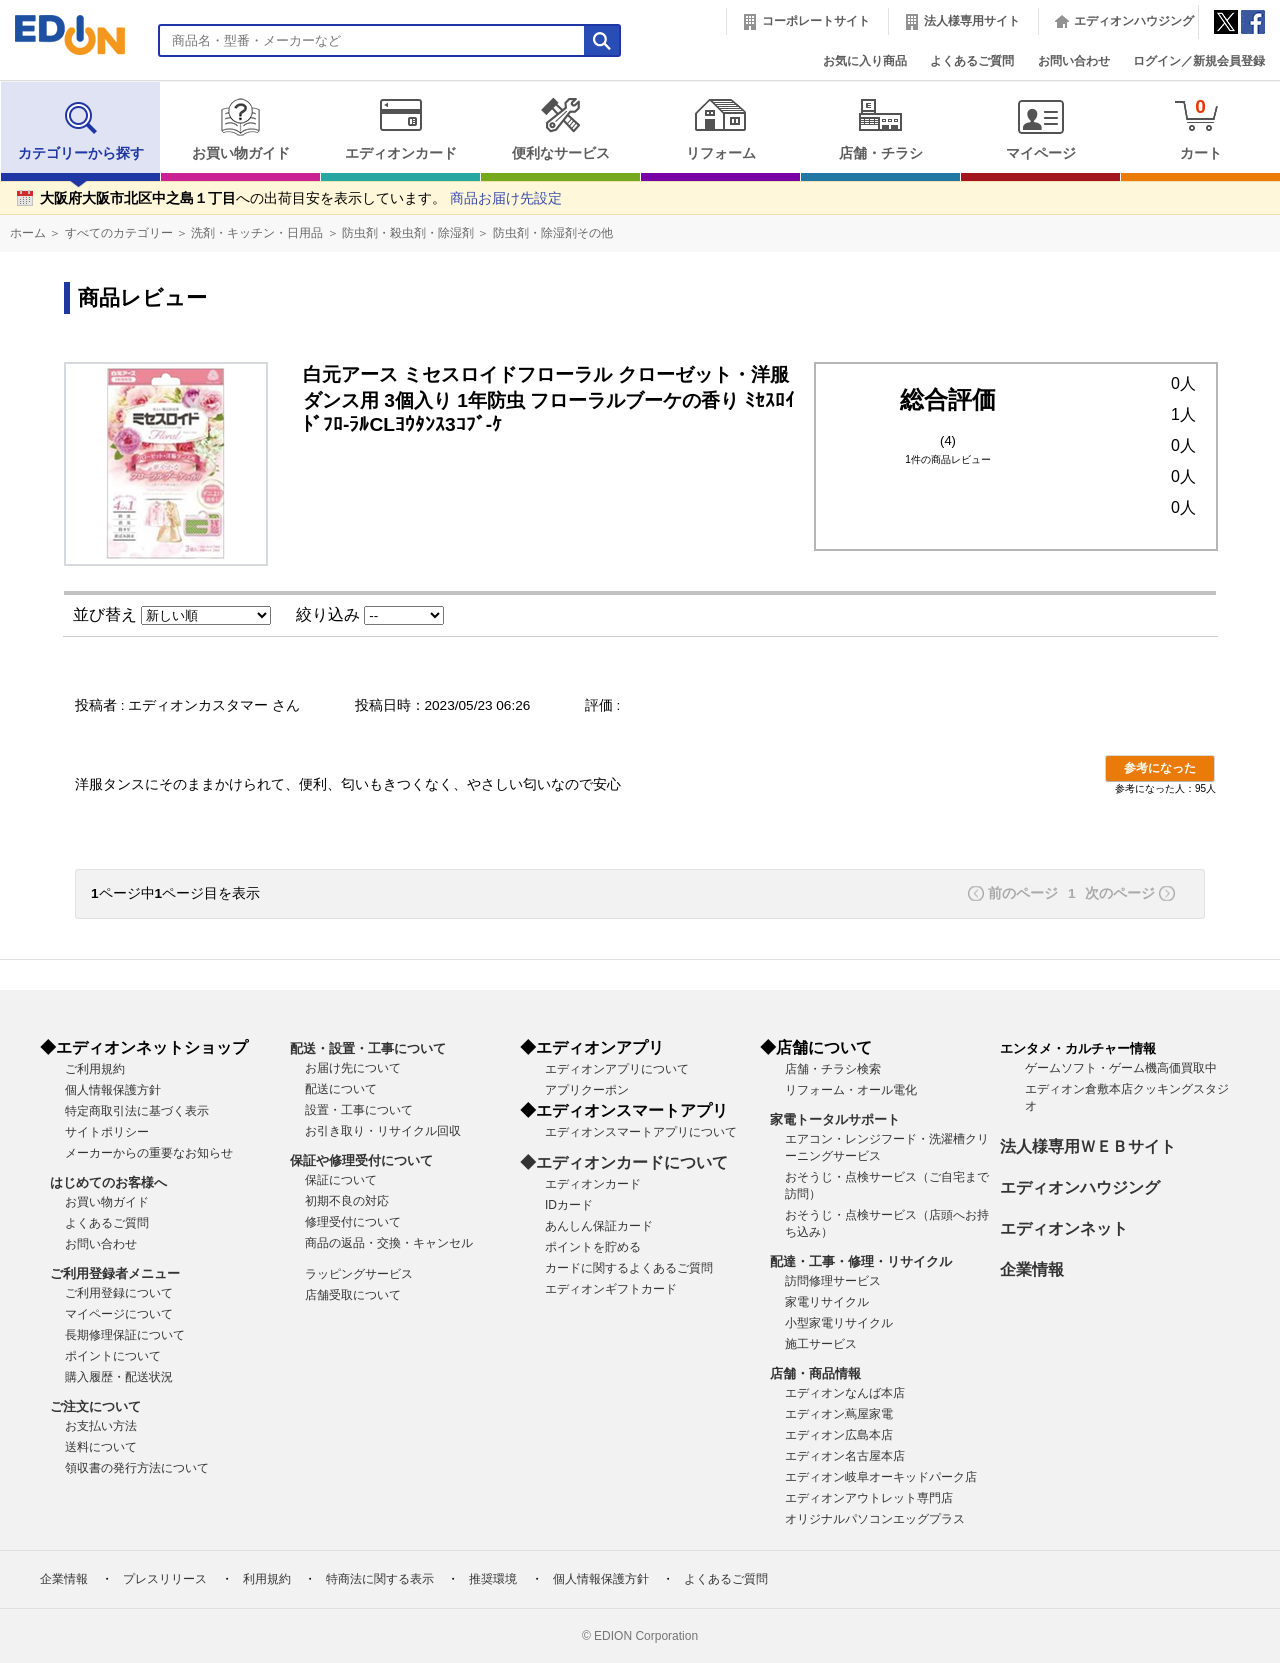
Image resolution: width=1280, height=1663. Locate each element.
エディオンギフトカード (611, 1289)
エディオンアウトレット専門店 (869, 1498)
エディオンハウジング (1134, 21)
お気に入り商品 (865, 61)
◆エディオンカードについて (624, 1162)
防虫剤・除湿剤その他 (553, 233)
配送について (341, 1089)
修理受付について (353, 1222)
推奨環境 (493, 1579)
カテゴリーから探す (81, 129)
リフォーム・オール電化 (851, 1090)
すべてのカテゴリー (119, 233)
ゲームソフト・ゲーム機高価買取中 (1121, 1068)
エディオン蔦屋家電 (839, 1414)
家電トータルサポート (835, 1119)
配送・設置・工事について (368, 1048)
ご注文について (95, 1406)
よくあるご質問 (972, 61)
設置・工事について (359, 1110)
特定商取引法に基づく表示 (137, 1111)
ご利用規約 (95, 1069)
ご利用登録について (119, 1293)
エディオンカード (400, 129)
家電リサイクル (827, 1302)
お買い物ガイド (240, 129)
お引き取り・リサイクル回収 (383, 1131)
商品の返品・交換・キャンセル (389, 1243)
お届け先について (353, 1068)
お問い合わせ (1074, 61)
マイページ (1040, 129)
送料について (101, 1447)
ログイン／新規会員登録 (1199, 61)
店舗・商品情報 (815, 1373)
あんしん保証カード (599, 1226)
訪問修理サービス (833, 1281)
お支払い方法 (101, 1426)
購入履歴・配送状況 (119, 1377)
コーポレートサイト (816, 21)
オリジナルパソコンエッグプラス (875, 1519)
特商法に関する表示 (380, 1579)
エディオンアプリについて (617, 1069)
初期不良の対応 (347, 1201)
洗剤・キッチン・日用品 (257, 233)
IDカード (569, 1205)
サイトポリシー (107, 1132)
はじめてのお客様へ (108, 1182)
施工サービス (821, 1344)
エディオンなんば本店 (845, 1393)
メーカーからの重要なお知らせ (149, 1153)
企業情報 (1032, 1269)
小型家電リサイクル (839, 1323)
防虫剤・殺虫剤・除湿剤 (408, 233)
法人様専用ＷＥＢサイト (1088, 1146)
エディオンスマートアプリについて (641, 1132)
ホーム (28, 233)
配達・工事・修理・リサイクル (861, 1261)
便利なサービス (560, 129)
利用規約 (267, 1579)
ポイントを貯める (593, 1247)
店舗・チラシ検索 (833, 1069)
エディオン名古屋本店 (845, 1456)
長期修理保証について (125, 1335)
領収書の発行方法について (137, 1468)
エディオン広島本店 (839, 1435)
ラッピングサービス (359, 1274)
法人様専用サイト (972, 21)
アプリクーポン (587, 1090)
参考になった (1160, 768)
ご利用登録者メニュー (115, 1273)
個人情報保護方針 (113, 1090)
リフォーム (720, 129)
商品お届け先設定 (506, 198)
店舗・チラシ (880, 129)
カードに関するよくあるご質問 (629, 1268)
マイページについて (119, 1314)
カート (1200, 128)
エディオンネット (1064, 1228)
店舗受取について (353, 1295)
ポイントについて (113, 1356)
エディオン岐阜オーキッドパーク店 (881, 1477)
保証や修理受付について (361, 1160)
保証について (341, 1180)
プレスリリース (165, 1579)
